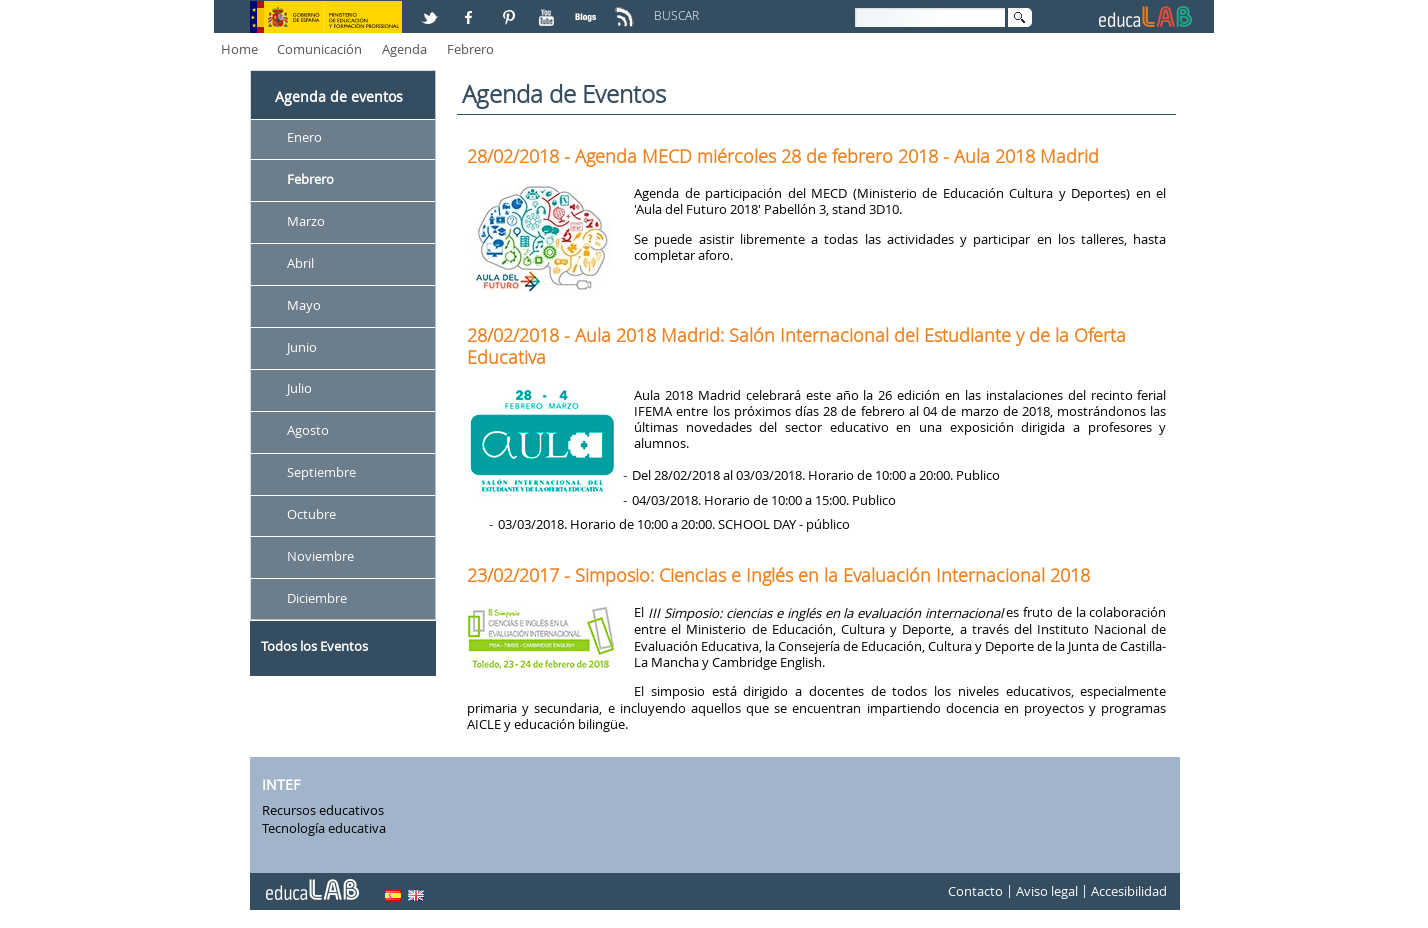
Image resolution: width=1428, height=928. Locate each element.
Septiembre (321, 473)
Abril (300, 263)
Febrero (470, 49)
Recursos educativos (323, 810)
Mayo (304, 305)
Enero (304, 137)
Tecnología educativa (324, 828)
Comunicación (319, 49)
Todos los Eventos (314, 646)
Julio (299, 389)
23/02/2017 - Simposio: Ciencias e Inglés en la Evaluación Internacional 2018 (778, 575)
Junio (302, 347)
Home (239, 49)
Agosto (308, 431)
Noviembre (320, 556)
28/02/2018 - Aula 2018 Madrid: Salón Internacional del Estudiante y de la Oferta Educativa (796, 346)
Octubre (311, 514)
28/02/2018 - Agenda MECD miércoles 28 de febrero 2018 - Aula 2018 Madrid (783, 156)
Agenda (404, 49)
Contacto (975, 892)
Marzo (306, 221)
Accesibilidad (1129, 892)
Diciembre (317, 598)
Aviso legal (1047, 892)
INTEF (281, 784)
